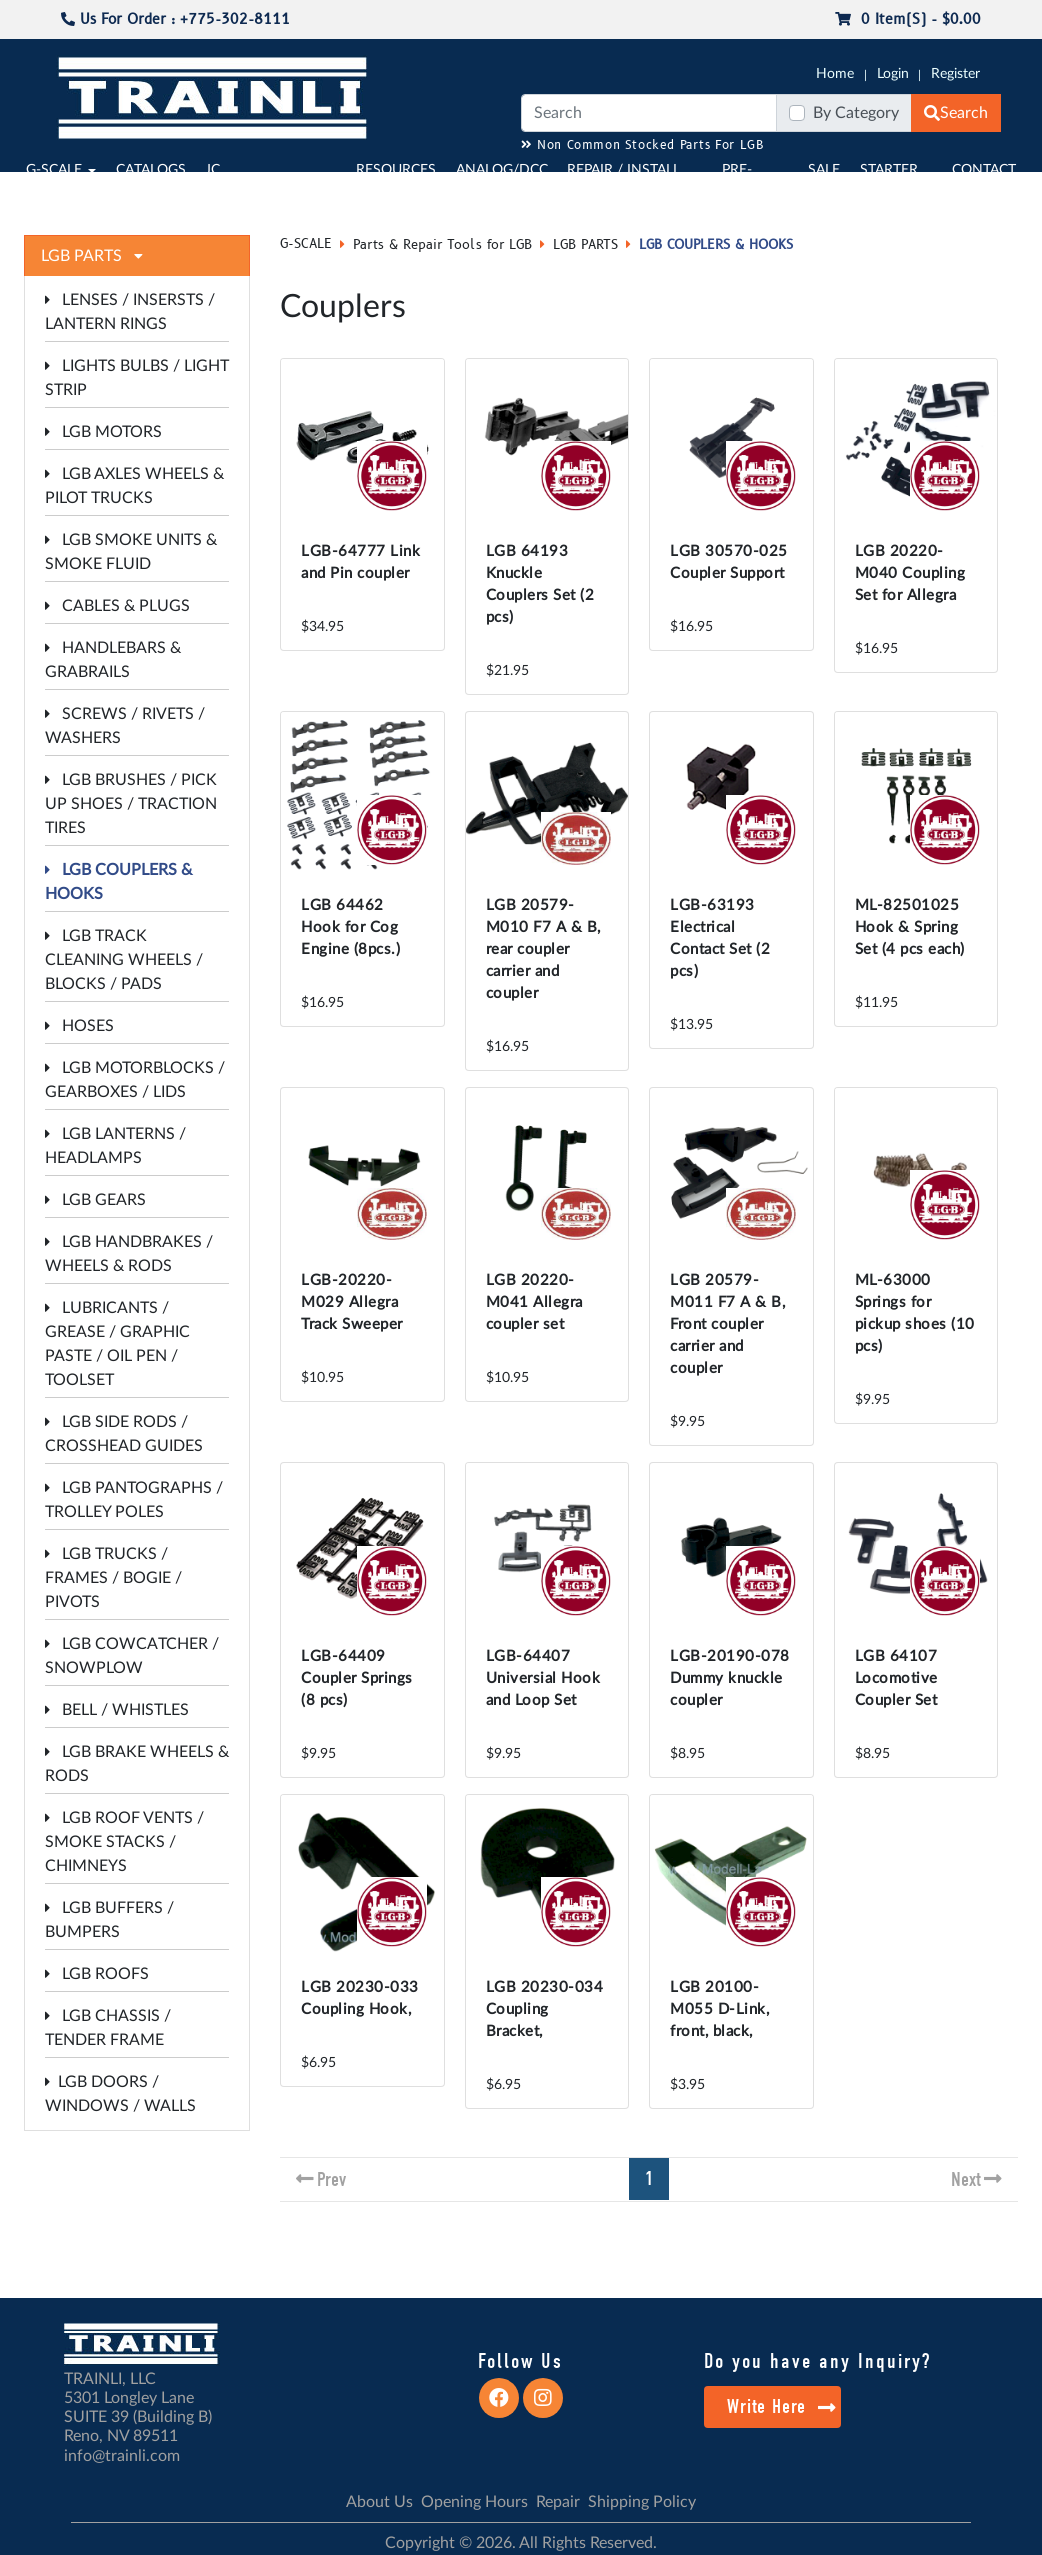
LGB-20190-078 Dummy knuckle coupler (730, 1678)
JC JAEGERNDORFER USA (263, 191)
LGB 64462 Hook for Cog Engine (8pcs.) (350, 927)
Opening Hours (474, 2502)
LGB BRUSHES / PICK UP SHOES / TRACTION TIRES (131, 804)
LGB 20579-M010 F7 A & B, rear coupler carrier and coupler (543, 949)
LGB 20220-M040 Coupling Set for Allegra (910, 573)
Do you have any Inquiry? (817, 2361)
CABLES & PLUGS (117, 606)
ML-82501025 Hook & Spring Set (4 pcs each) (910, 927)
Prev (331, 2179)
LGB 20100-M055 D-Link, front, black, (719, 2009)
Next (966, 2179)
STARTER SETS (889, 180)
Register (955, 74)
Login (893, 74)
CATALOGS (151, 170)
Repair (558, 2502)
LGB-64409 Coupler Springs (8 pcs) (357, 1678)
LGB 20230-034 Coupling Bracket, (545, 2009)
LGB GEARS (95, 1200)
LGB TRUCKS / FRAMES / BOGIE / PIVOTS (113, 1578)
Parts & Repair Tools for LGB (442, 245)
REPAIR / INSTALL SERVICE (623, 180)
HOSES (79, 1026)
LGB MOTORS (103, 432)
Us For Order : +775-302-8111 (175, 19)
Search (956, 113)
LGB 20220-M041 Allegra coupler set (534, 1302)
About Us (379, 2502)
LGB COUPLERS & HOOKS (716, 245)
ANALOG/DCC (502, 170)
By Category (856, 113)
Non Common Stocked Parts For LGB (642, 145)
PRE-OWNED (750, 180)
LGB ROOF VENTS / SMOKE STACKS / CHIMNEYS (124, 1842)
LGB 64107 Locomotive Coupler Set (896, 1678)
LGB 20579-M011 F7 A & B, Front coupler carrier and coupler (727, 1324)
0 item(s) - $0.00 (908, 19)
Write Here (781, 2406)
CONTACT (984, 170)
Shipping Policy (642, 2502)
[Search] (649, 113)
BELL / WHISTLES (117, 1710)
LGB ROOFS (97, 1974)
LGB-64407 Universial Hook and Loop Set (543, 1678)
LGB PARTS (585, 245)
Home (835, 74)
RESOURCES (396, 170)
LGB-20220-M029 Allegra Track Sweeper (352, 1302)
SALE (824, 170)
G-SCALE (54, 170)
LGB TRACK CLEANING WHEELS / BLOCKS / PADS (124, 960)
